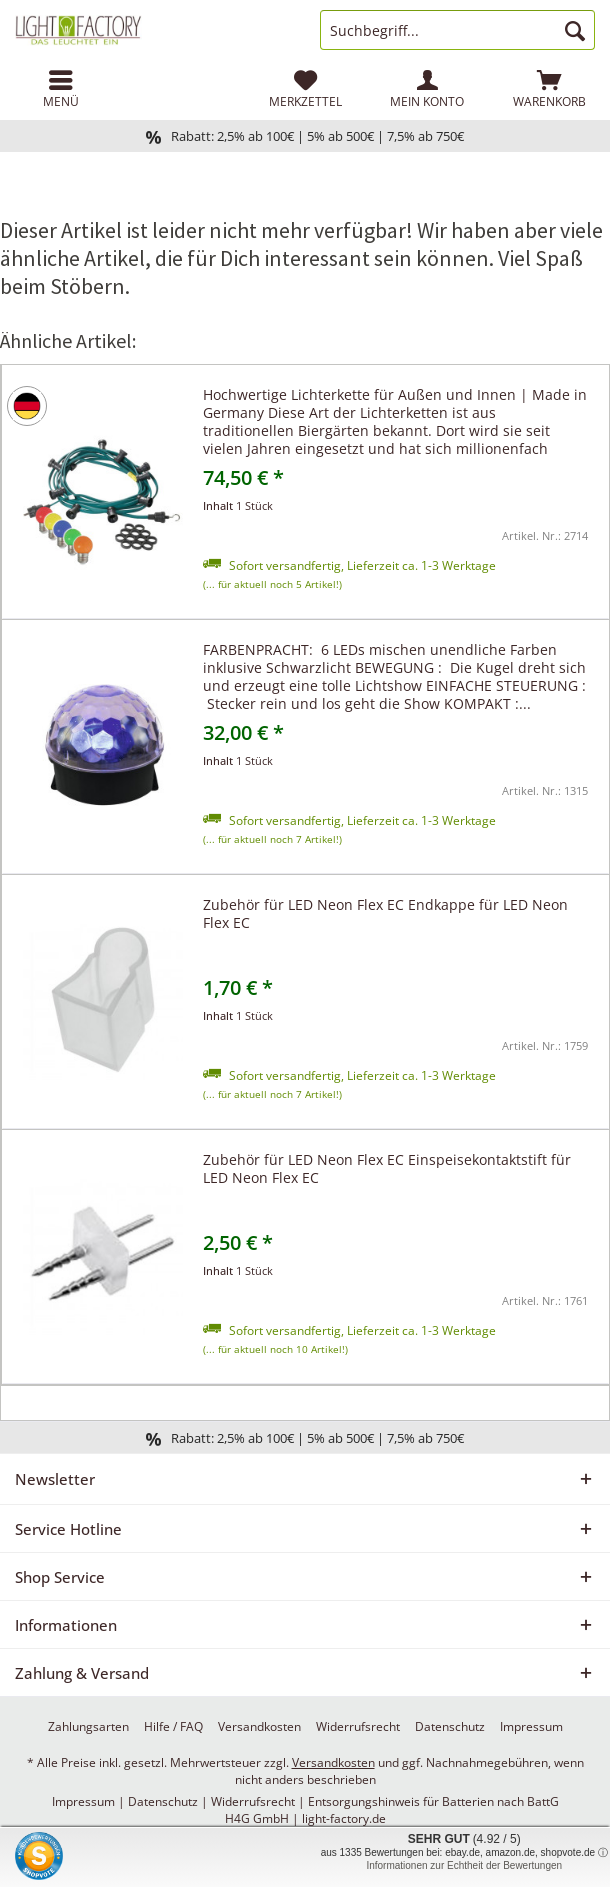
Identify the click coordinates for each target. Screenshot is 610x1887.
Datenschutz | (169, 1801)
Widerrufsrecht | (259, 1801)
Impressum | (90, 1801)
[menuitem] (61, 89)
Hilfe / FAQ (173, 1727)
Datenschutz (450, 1727)
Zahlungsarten (88, 1727)
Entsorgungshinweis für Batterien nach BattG (433, 1801)
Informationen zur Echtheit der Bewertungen (464, 1865)
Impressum (531, 1727)
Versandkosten (259, 1727)
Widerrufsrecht (358, 1727)
